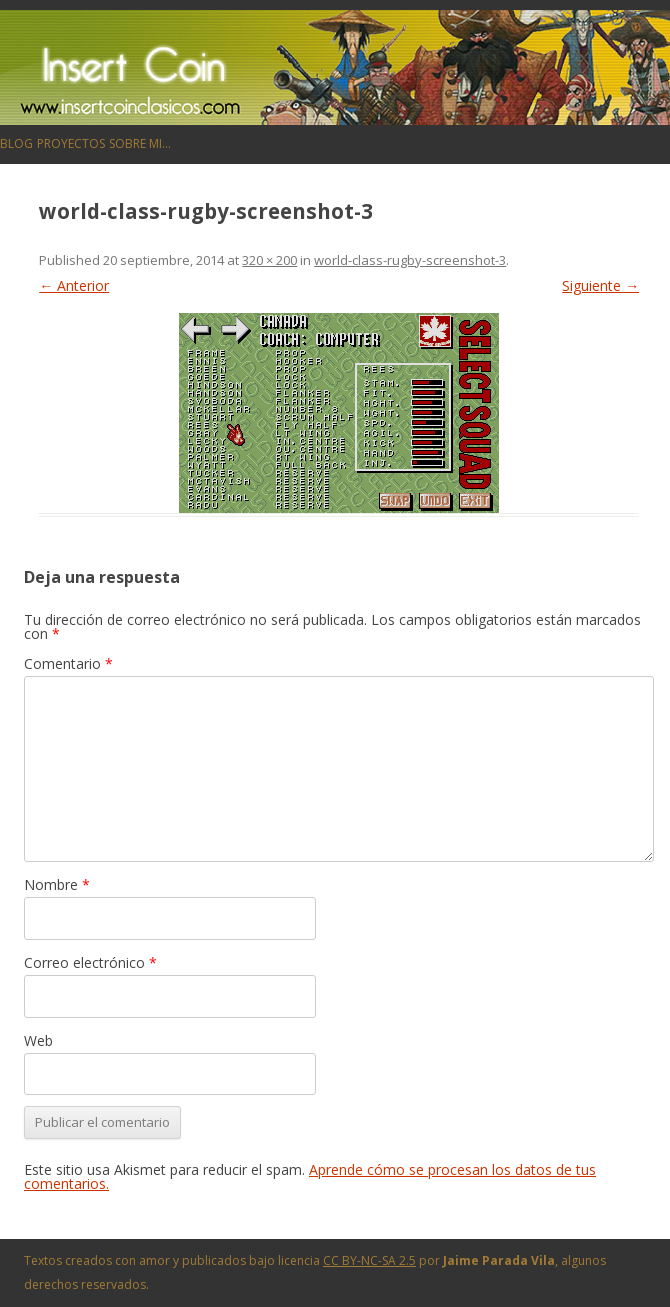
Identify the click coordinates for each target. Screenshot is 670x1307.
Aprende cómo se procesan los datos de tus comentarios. (310, 1176)
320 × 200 (269, 260)
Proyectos (71, 143)
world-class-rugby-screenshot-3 (410, 260)
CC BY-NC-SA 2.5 (369, 1260)
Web (38, 1040)
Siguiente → (600, 285)
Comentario (68, 663)
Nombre (57, 884)
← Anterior (74, 285)
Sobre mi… (140, 143)
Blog (16, 143)
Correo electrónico (90, 962)
